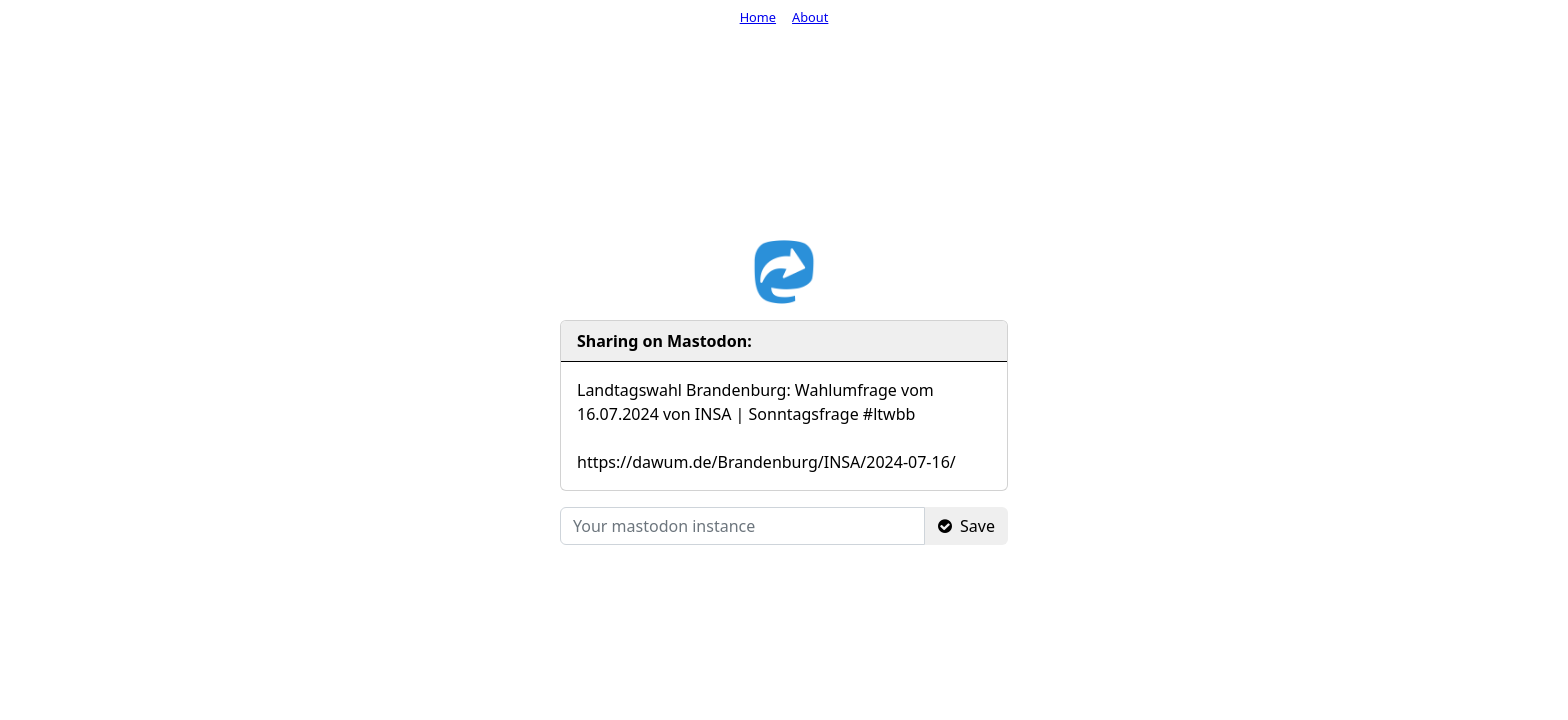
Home (758, 17)
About (810, 17)
